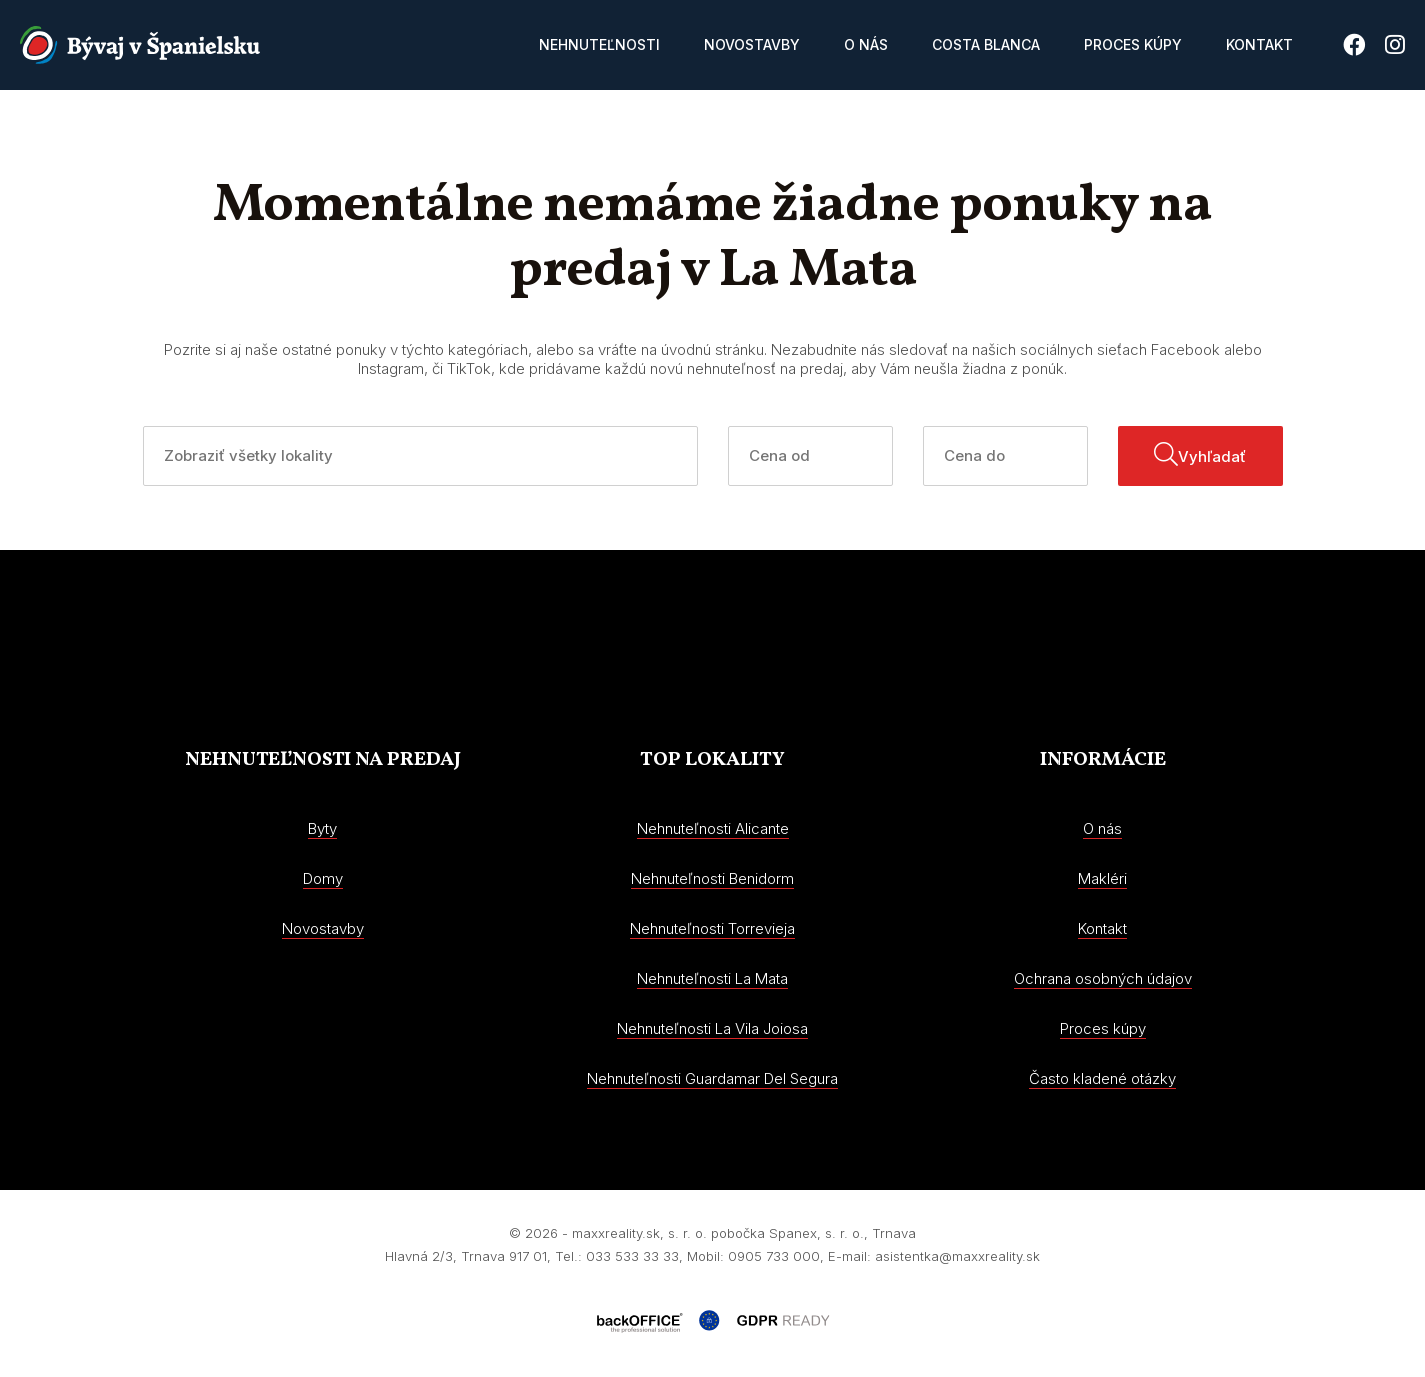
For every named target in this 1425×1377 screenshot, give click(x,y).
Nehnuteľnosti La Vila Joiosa (712, 1028)
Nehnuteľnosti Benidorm (712, 878)
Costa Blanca (986, 44)
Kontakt (1259, 44)
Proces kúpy (1133, 44)
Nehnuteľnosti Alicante (713, 828)
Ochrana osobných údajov (1103, 978)
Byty (322, 828)
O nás (866, 44)
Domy (323, 878)
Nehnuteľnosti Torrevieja (712, 928)
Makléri (1102, 878)
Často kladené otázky (1102, 1078)
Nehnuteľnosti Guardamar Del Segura (712, 1078)
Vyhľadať (1200, 454)
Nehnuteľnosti (599, 44)
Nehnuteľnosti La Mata (712, 978)
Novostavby (752, 44)
